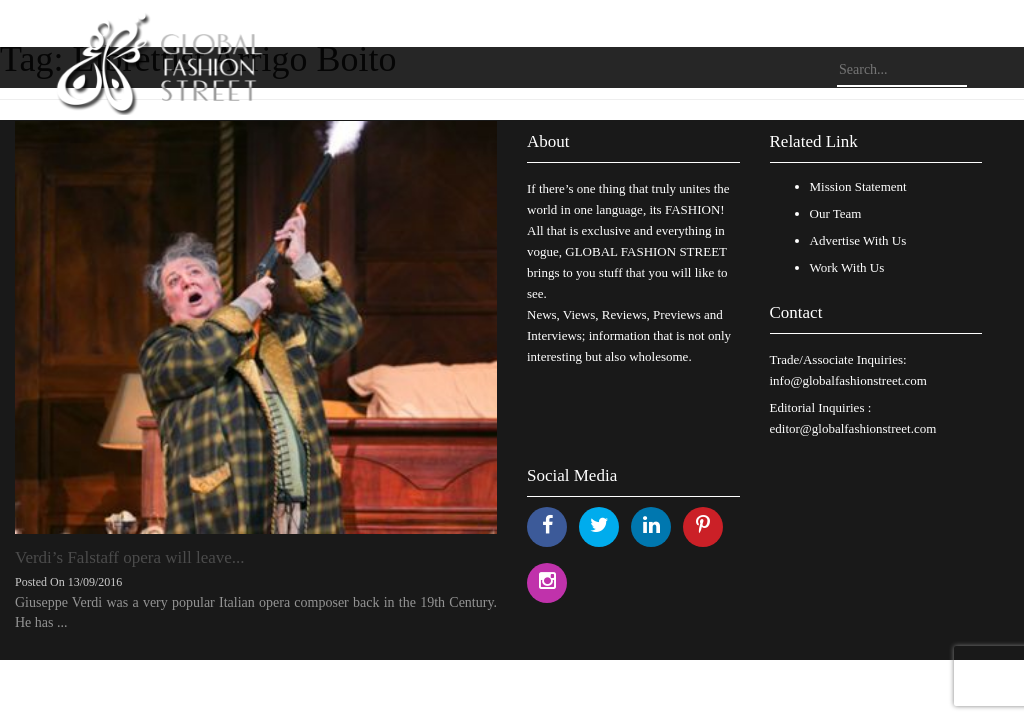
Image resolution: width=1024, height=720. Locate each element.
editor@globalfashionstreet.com (853, 428)
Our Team (836, 213)
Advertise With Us (858, 240)
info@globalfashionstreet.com (848, 380)
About (548, 141)
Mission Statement (858, 186)
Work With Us (847, 267)
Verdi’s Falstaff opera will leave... (130, 557)
